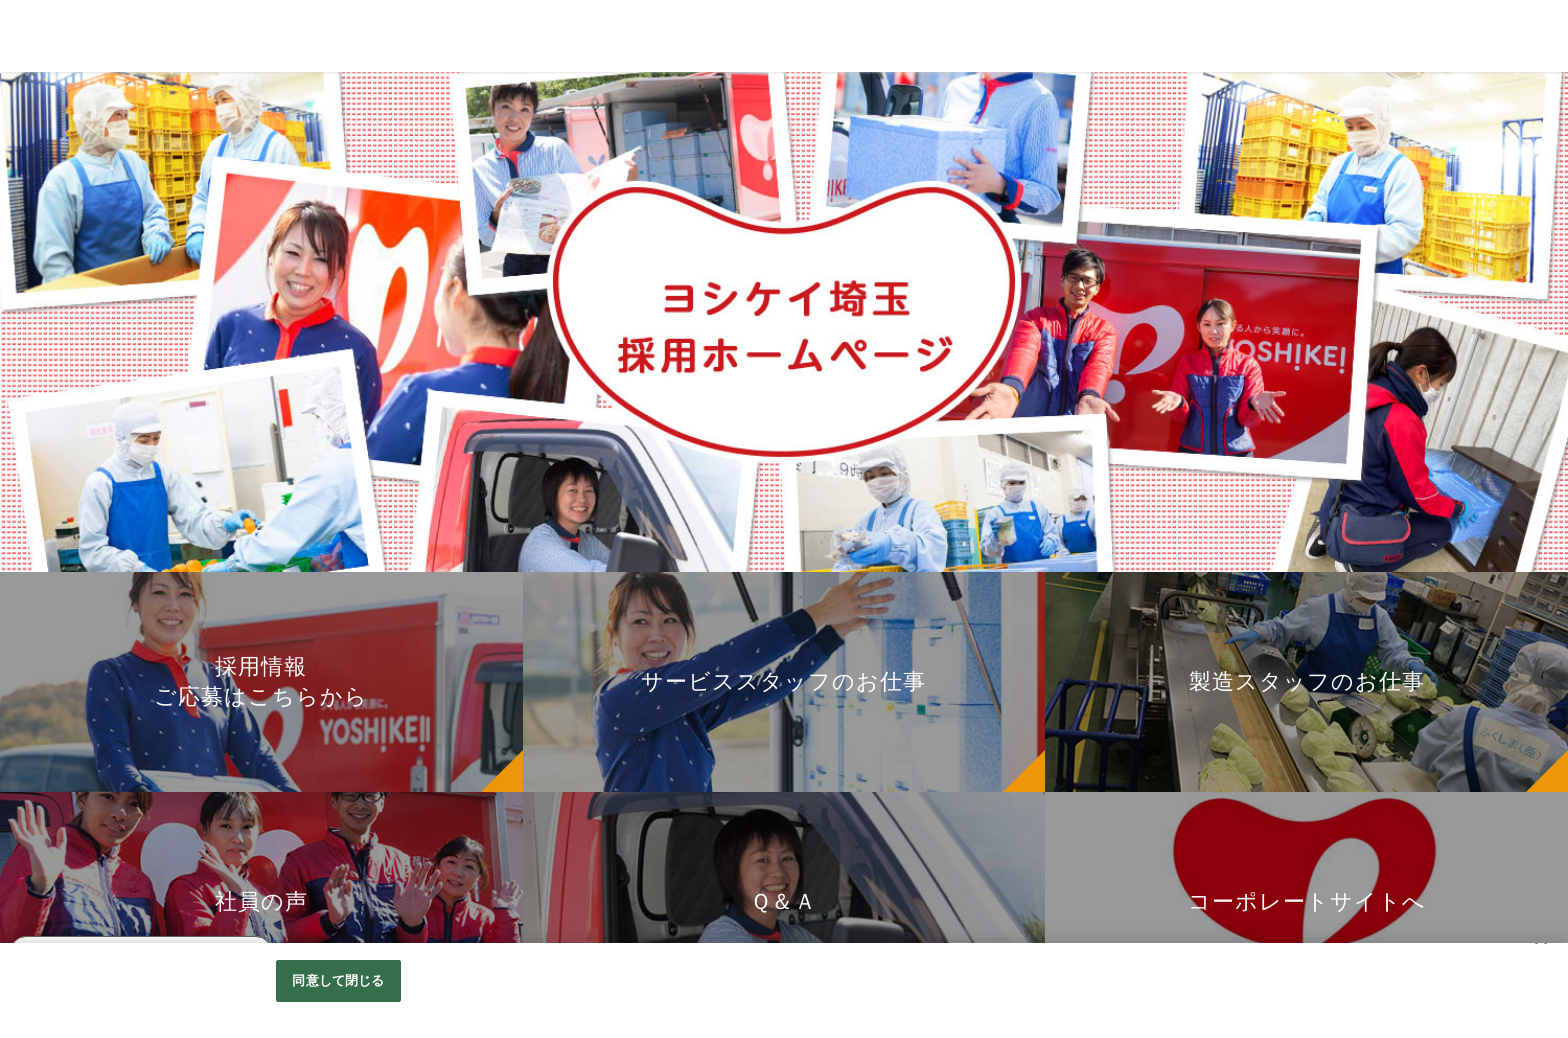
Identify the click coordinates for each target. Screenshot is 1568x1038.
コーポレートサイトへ (85, 406)
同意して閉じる (338, 980)
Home (30, 218)
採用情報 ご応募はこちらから (110, 254)
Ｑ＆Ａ (32, 368)
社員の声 (40, 330)
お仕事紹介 (47, 292)
